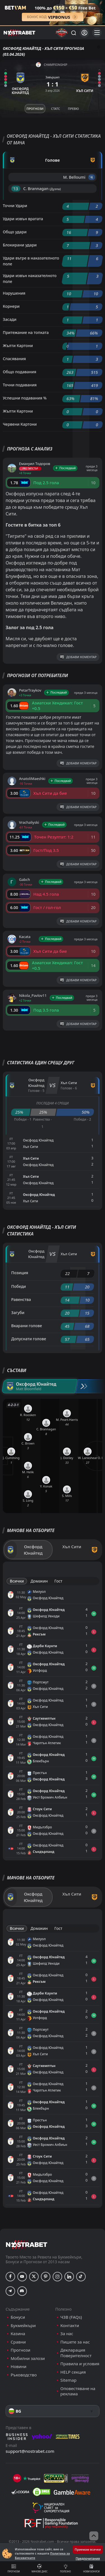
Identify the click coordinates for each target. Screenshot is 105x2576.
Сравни (18, 2342)
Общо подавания (19, 371)
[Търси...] (73, 32)
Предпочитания (88, 2558)
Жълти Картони (18, 345)
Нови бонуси (91, 2568)
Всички (17, 1581)
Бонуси (18, 2317)
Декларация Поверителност (76, 2352)
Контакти (69, 2325)
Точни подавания (20, 384)
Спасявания (14, 358)
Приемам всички (88, 2549)
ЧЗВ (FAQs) (71, 2317)
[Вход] (84, 33)
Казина (18, 2333)
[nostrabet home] (27, 2244)
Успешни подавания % (24, 398)
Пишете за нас (75, 2342)
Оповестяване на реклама (77, 2391)
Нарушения (14, 293)
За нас (66, 2333)
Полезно (65, 2568)
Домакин (39, 1581)
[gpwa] (56, 2478)
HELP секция (73, 2372)
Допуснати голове (28, 1338)
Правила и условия (79, 2363)
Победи (18, 1286)
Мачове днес (39, 2568)
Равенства (21, 1299)
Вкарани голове (26, 1325)
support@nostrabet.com (30, 2451)
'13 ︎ (16, 188)
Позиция (19, 1272)
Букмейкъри (23, 2325)
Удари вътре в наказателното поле (31, 260)
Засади (10, 319)
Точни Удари (15, 205)
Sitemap (68, 2380)
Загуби (17, 1312)
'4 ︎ (92, 177)
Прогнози (13, 2568)
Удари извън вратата (23, 218)
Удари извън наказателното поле (30, 278)
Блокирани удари (20, 245)
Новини (18, 2366)
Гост (58, 1581)
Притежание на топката (26, 332)
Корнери (11, 306)
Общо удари (15, 231)
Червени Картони (20, 424)
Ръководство (24, 2375)
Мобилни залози (28, 2358)
